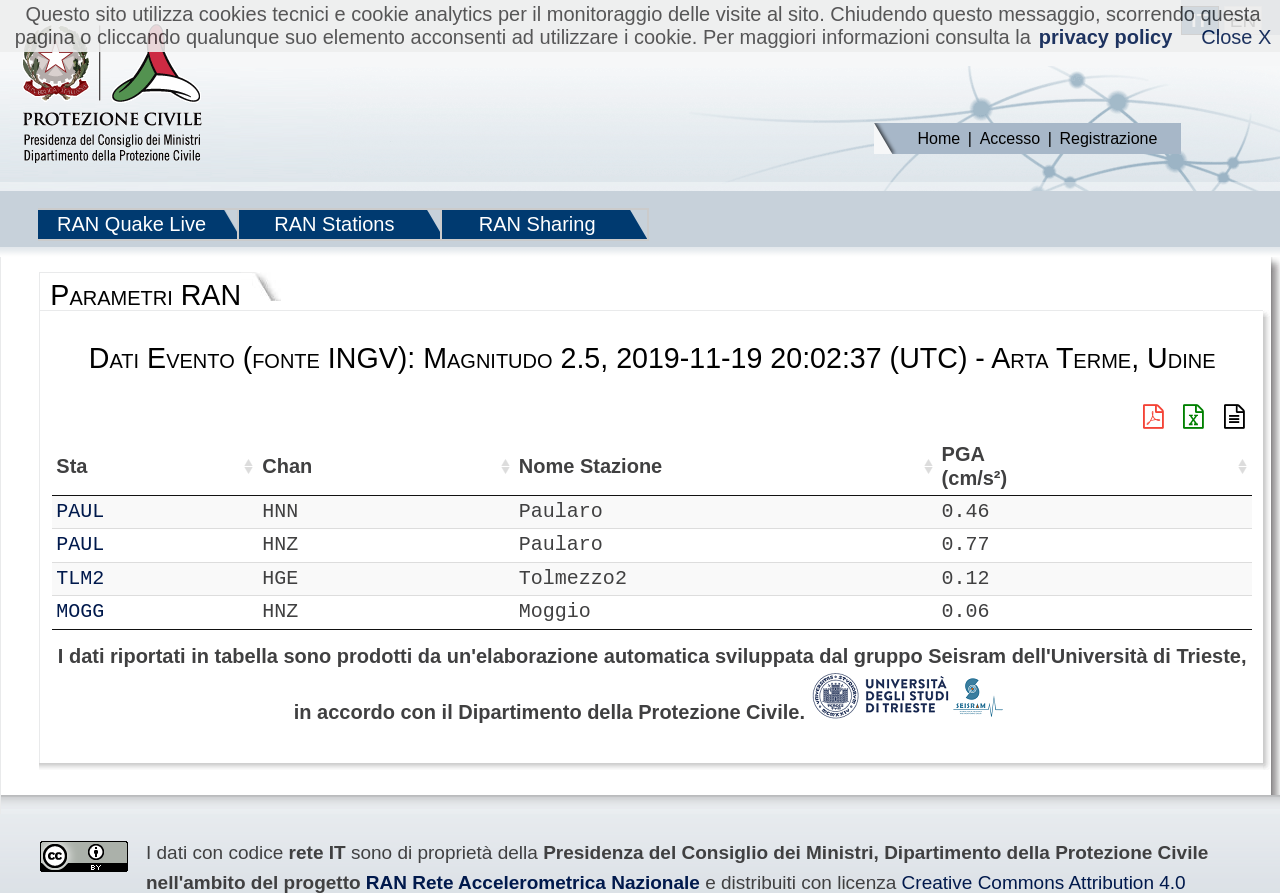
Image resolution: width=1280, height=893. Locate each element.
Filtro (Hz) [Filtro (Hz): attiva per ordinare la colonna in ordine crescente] (642, 466)
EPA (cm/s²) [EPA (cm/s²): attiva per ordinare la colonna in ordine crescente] (941, 466)
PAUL (137, 511)
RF (68, 511)
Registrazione (1109, 138)
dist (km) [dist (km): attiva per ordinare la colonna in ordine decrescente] (771, 466)
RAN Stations (334, 224)
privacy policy (1105, 37)
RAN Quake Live (131, 224)
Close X (1236, 37)
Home (939, 138)
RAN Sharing (537, 224)
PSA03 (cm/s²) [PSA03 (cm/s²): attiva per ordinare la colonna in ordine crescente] (1198, 466)
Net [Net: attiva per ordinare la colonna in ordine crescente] (72, 466)
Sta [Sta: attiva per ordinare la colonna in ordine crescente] (128, 466)
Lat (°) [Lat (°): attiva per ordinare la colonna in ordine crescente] (332, 466)
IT (68, 578)
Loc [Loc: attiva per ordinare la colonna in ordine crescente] (263, 466)
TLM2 (137, 578)
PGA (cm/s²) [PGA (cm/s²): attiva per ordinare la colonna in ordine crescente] (850, 466)
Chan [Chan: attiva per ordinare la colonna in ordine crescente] (196, 466)
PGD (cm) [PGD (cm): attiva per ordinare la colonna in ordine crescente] (1103, 466)
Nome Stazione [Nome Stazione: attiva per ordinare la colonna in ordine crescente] (537, 466)
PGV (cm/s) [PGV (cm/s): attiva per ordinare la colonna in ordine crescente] (1028, 466)
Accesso (1010, 138)
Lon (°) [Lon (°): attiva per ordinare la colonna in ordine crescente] (432, 466)
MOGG (137, 611)
